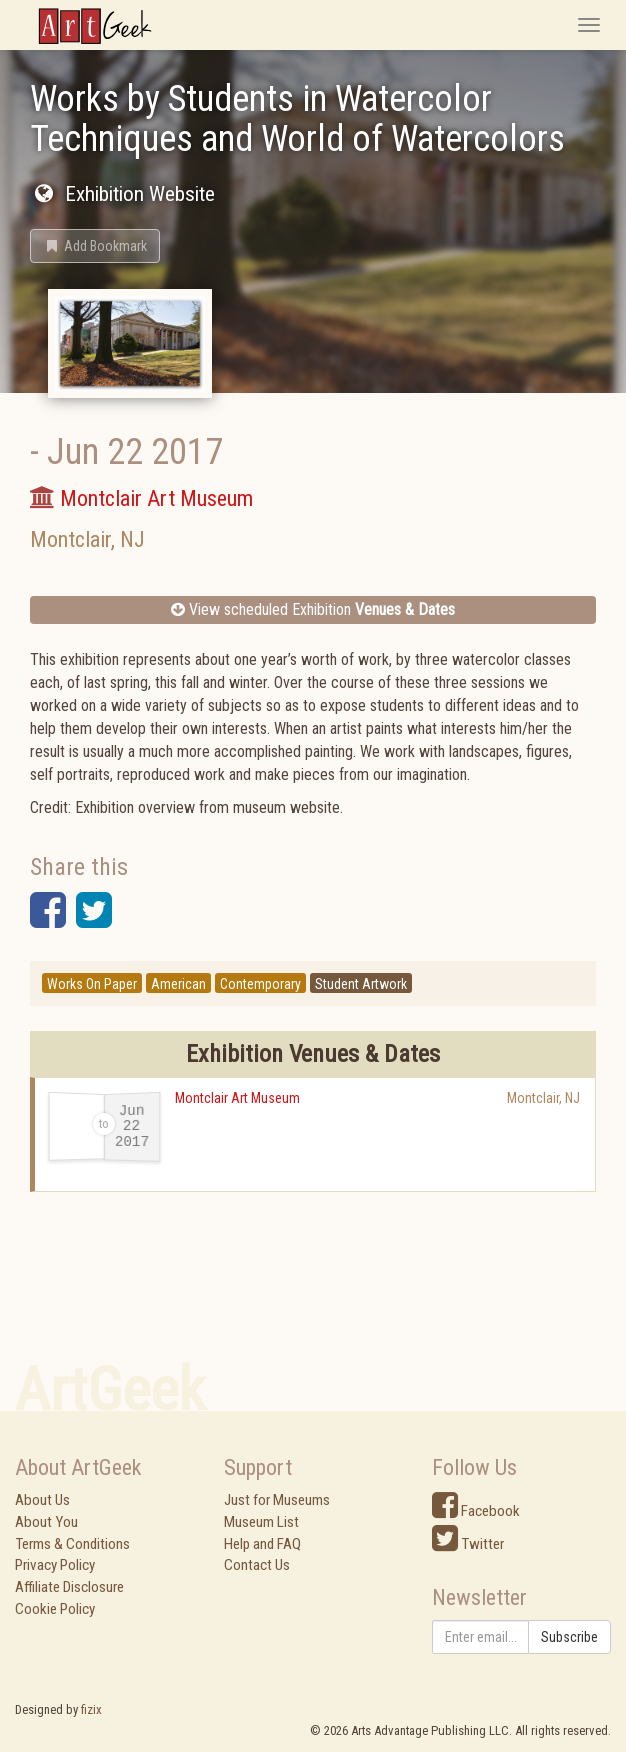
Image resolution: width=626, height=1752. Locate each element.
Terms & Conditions (72, 1544)
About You (46, 1522)
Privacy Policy (55, 1565)
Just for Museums (277, 1500)
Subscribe (569, 1637)
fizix (91, 1709)
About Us (42, 1500)
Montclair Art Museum (237, 1098)
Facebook (476, 1511)
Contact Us (257, 1565)
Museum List (261, 1522)
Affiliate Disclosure (69, 1587)
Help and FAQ (262, 1544)
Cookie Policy (55, 1609)
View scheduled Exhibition (313, 609)
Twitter (468, 1544)
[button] (95, 246)
